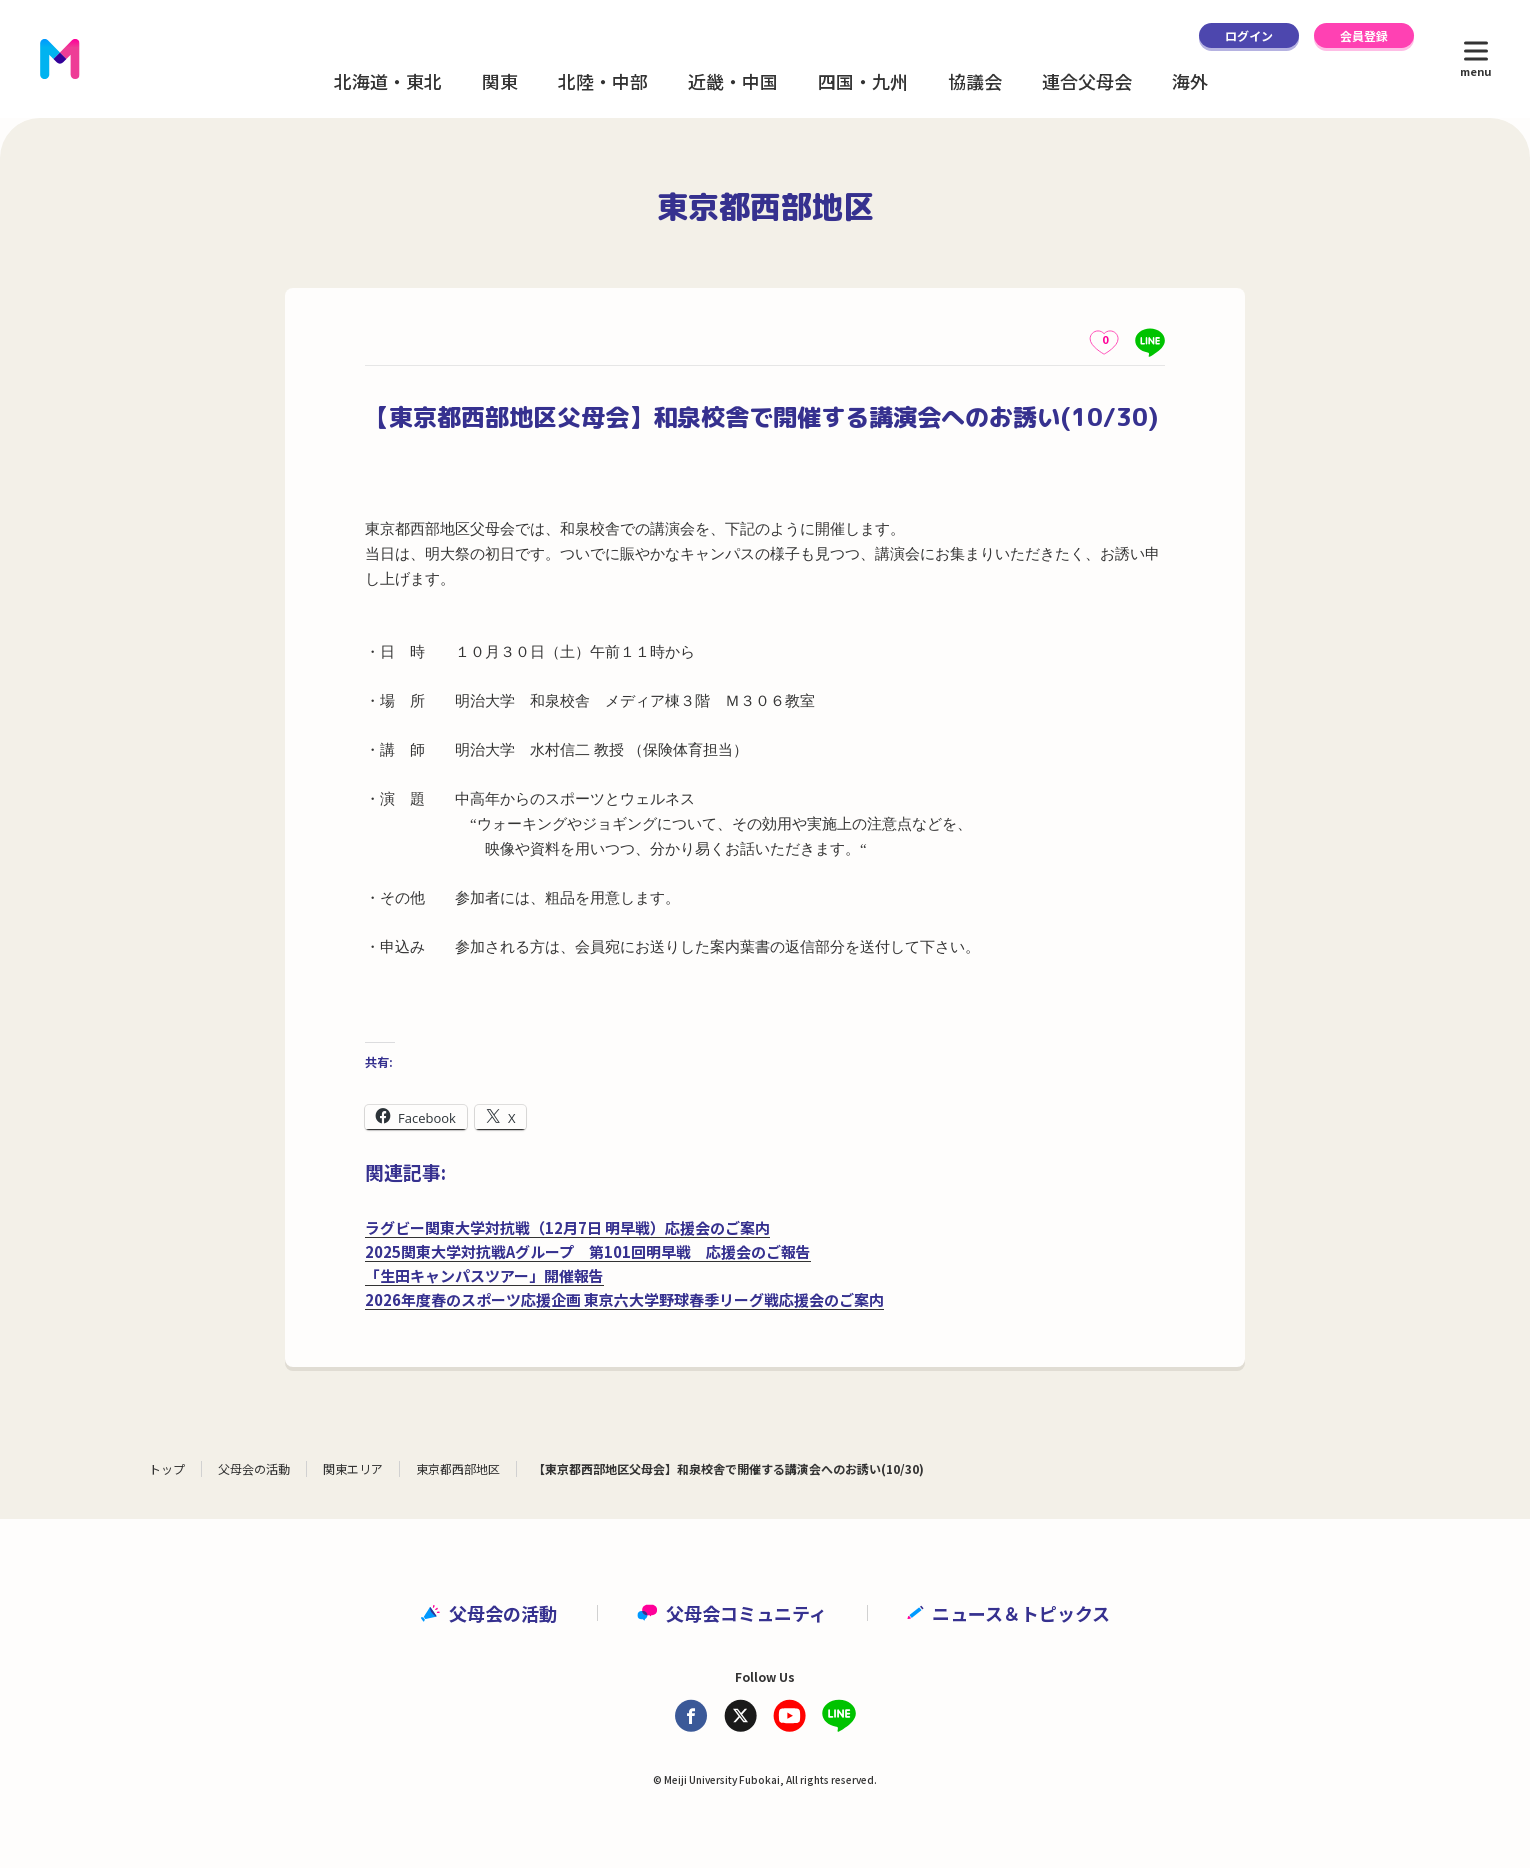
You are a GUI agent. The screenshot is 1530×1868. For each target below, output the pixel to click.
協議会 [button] (975, 81)
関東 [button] (500, 81)
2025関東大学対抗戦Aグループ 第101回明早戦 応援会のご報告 (588, 1251)
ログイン (1249, 35)
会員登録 (1364, 35)
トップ (167, 1468)
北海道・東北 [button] (388, 81)
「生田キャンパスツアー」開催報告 (484, 1275)
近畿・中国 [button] (733, 81)
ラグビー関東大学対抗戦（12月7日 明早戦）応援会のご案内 (567, 1227)
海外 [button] (1190, 81)
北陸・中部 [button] (603, 81)
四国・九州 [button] (863, 81)
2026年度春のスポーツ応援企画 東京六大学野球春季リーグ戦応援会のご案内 (624, 1299)
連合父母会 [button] (1087, 81)
